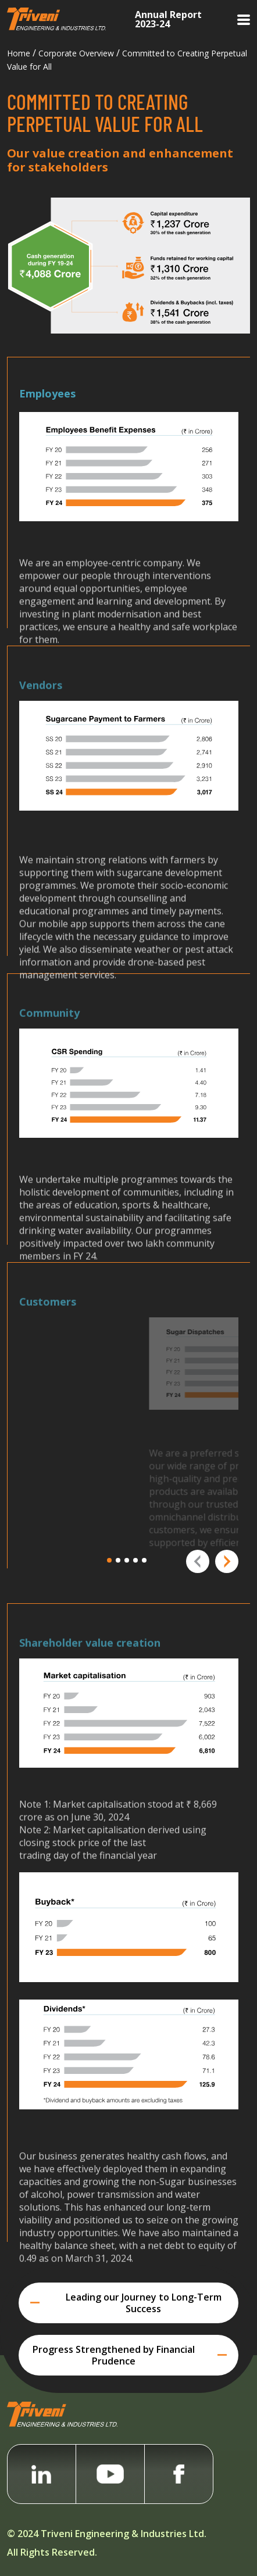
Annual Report (168, 18)
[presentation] (197, 1561)
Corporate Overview (76, 53)
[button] (111, 1560)
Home (18, 53)
